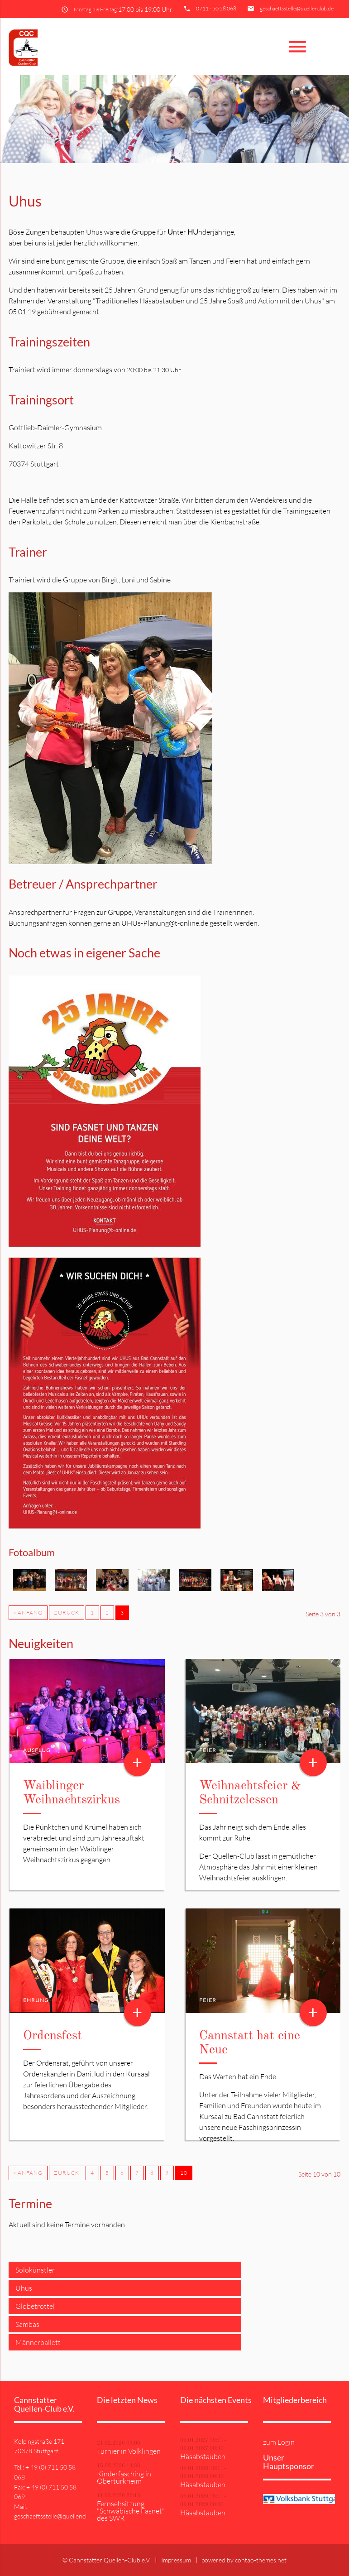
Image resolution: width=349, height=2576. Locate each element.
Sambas (27, 2324)
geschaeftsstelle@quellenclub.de (297, 8)
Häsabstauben (202, 2456)
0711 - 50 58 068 (216, 8)
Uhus (23, 2287)
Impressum (176, 2560)
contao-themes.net (261, 2560)
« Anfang (28, 1612)
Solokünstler (35, 2269)
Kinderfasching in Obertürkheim (124, 2477)
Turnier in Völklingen (129, 2451)
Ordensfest (52, 2036)
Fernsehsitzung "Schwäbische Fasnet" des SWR (131, 2511)
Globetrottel (35, 2306)
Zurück (66, 1612)
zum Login (279, 2441)
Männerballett (38, 2342)
